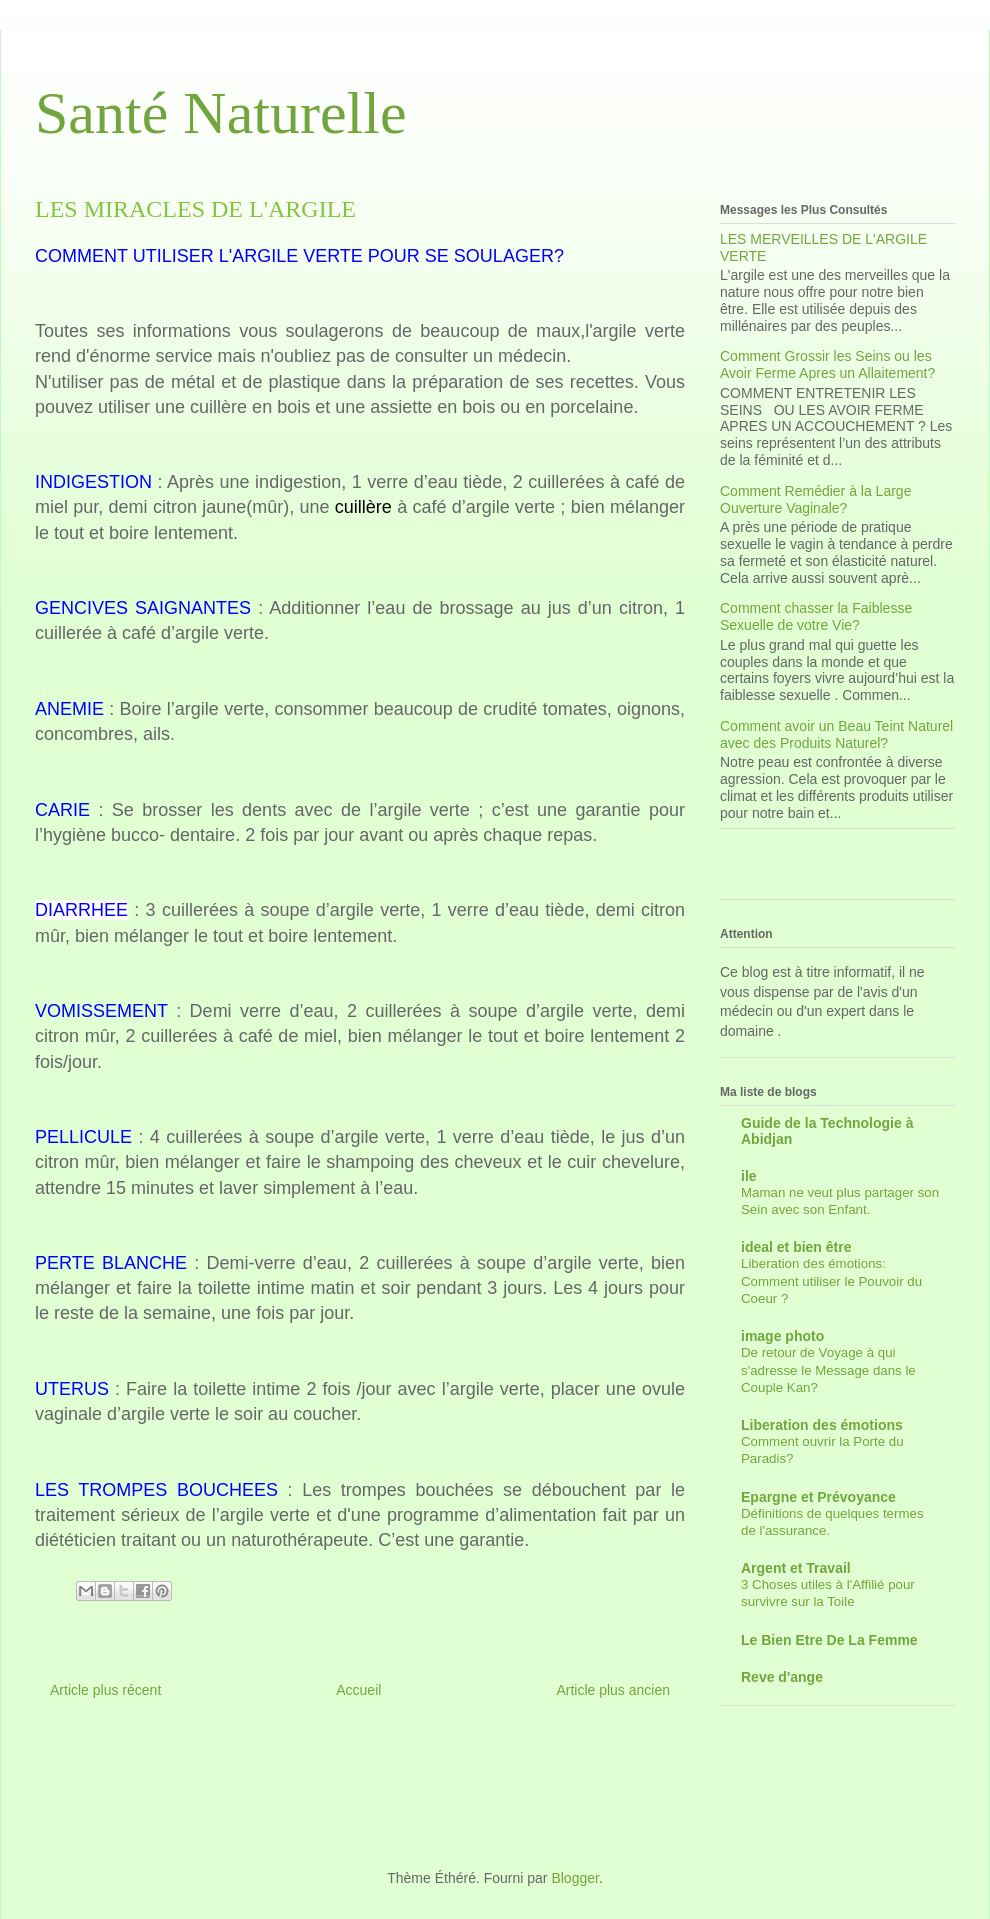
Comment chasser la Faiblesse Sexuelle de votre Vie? (816, 616)
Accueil (358, 1690)
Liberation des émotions (822, 1425)
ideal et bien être (796, 1247)
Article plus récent (105, 1690)
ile (749, 1176)
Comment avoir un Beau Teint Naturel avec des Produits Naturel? (836, 734)
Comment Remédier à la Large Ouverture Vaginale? (815, 499)
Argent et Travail (796, 1568)
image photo (782, 1336)
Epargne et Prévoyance (818, 1497)
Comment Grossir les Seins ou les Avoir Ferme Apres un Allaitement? (827, 364)
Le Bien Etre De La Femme (829, 1640)
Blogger (574, 1878)
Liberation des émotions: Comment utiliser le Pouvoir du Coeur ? (831, 1281)
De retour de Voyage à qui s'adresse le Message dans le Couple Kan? (828, 1370)
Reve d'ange (782, 1677)
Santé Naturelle (221, 113)
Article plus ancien (613, 1690)
